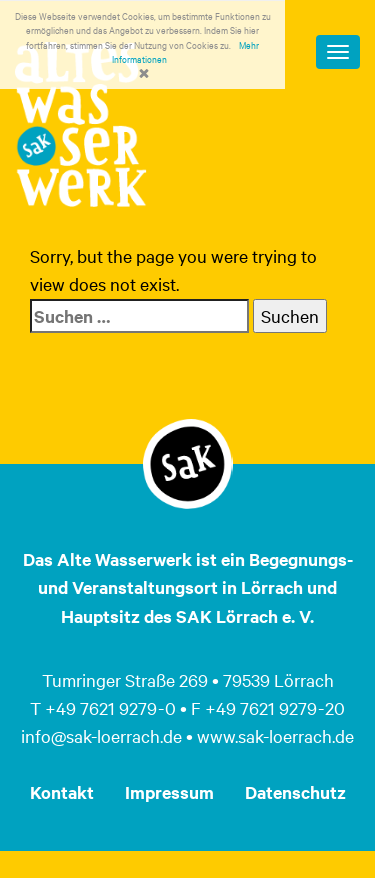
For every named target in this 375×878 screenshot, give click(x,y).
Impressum (169, 792)
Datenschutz (295, 792)
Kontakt (62, 792)
